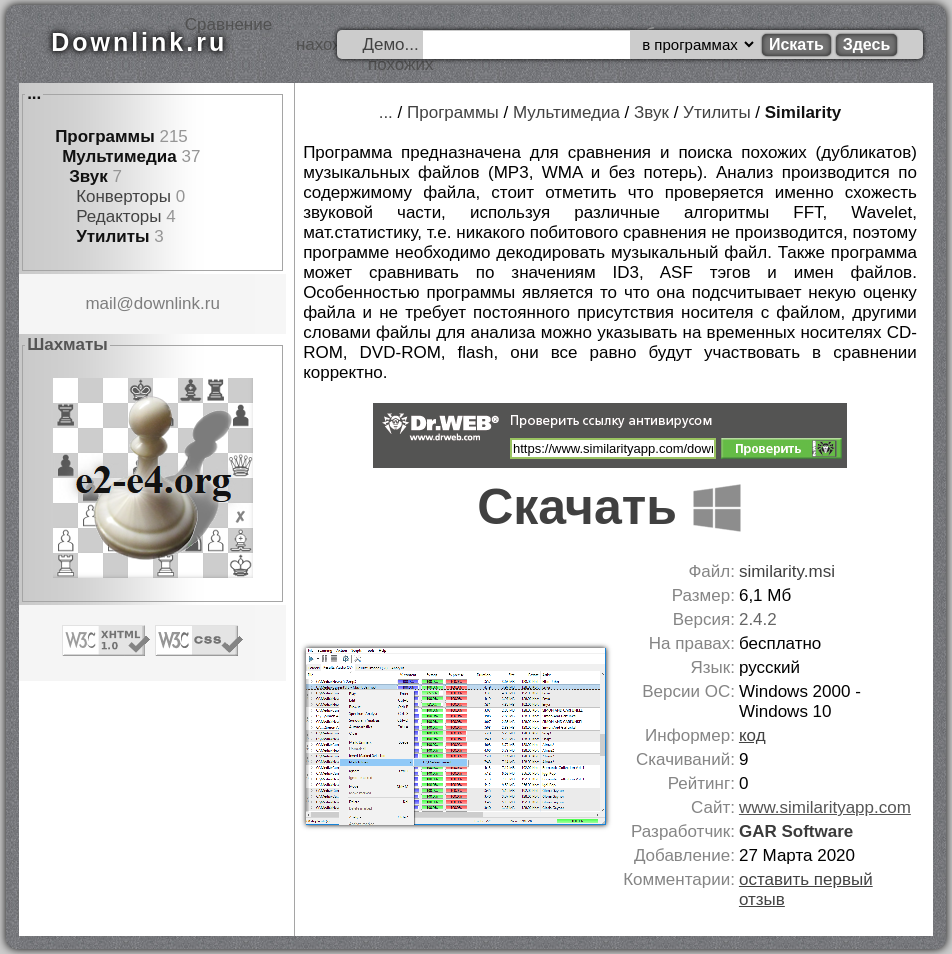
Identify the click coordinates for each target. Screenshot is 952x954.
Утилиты (112, 236)
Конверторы (123, 196)
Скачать (610, 507)
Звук (88, 176)
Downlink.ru (139, 42)
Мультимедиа (119, 156)
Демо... (390, 44)
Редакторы (118, 216)
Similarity (803, 112)
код (752, 735)
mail (100, 303)
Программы (105, 136)
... (34, 93)
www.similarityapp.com (825, 807)
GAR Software (796, 831)
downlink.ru (177, 303)
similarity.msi (787, 571)
